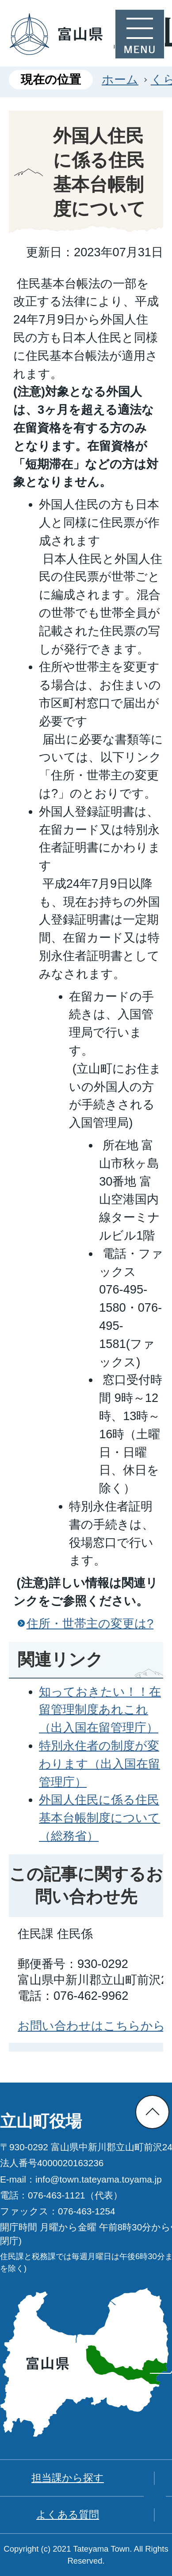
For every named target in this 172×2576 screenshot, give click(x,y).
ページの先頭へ (152, 2112)
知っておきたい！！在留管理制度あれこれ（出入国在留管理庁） (100, 1710)
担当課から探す (67, 2478)
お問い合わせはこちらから (91, 2026)
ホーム (120, 79)
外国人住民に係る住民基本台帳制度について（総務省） (99, 1818)
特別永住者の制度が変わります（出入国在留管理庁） (99, 1764)
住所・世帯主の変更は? (90, 1623)
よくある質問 (67, 2514)
